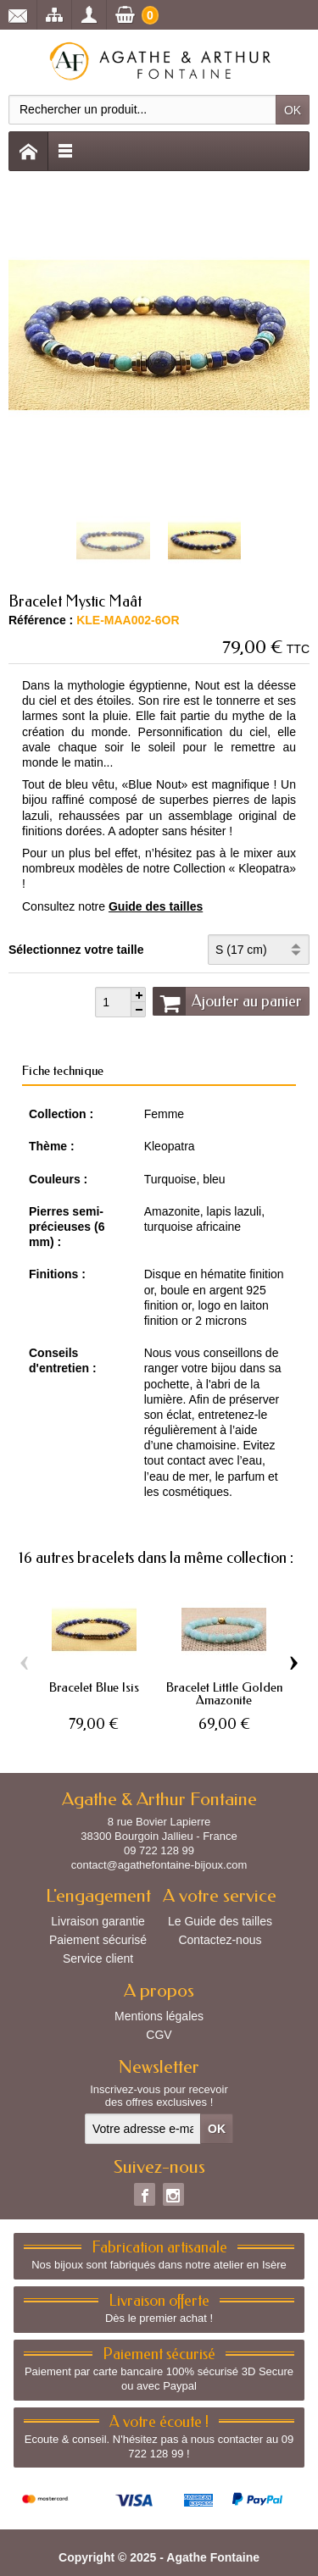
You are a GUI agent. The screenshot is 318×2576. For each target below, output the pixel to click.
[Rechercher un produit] (142, 110)
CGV (158, 2034)
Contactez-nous (219, 1940)
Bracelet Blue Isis (94, 1687)
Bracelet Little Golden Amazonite (224, 1694)
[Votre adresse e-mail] (143, 2128)
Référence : (40, 620)
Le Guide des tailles (220, 1921)
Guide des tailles (156, 906)
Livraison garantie (98, 1921)
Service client (98, 1958)
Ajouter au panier (227, 1001)
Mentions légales (159, 2016)
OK (292, 110)
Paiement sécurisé (98, 1940)
